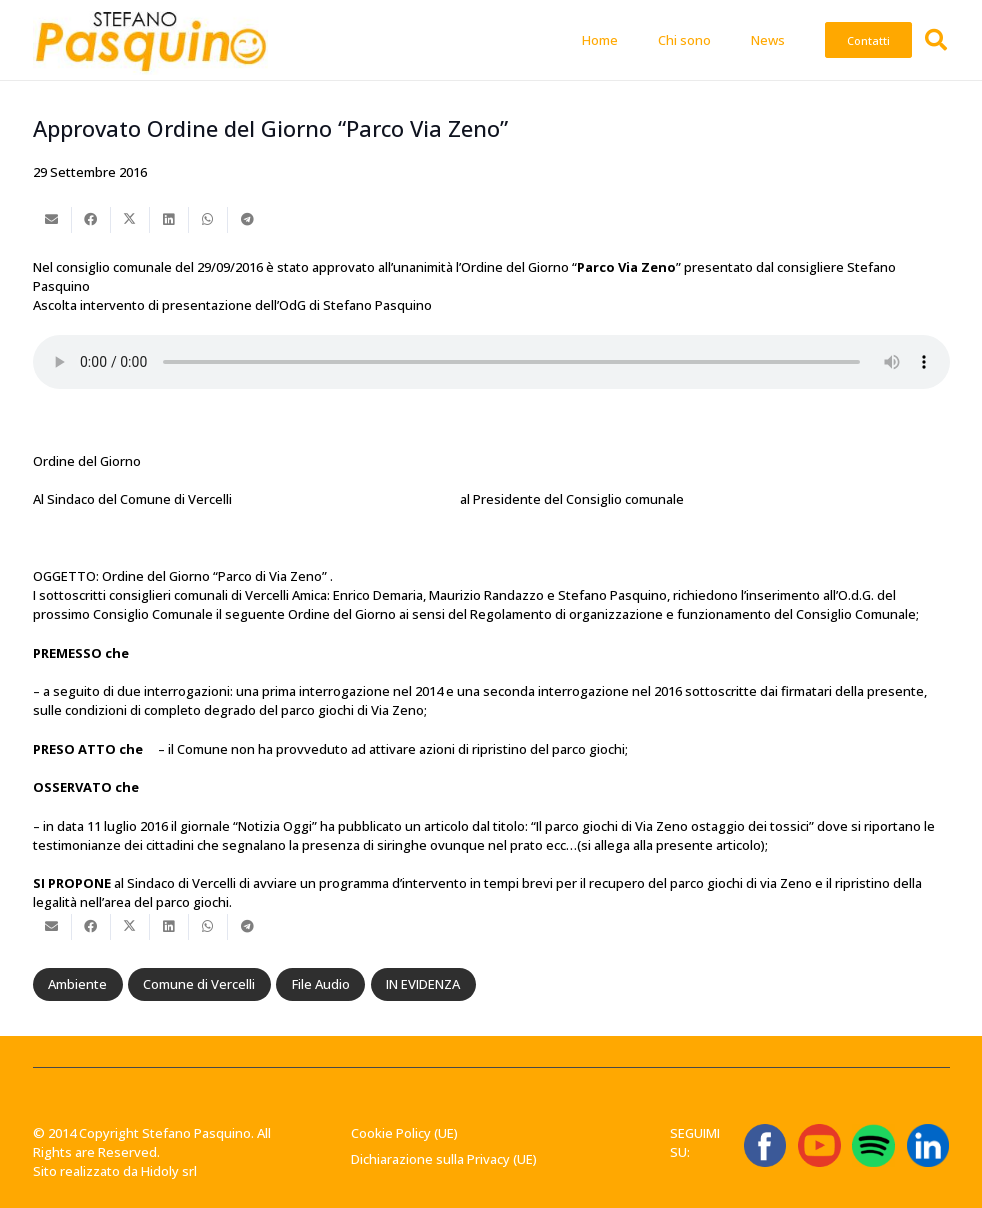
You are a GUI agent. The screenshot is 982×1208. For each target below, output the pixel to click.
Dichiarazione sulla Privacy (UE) (444, 1159)
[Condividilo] (91, 220)
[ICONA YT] (819, 1145)
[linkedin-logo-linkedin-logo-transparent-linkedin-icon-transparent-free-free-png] (928, 1145)
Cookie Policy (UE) (404, 1133)
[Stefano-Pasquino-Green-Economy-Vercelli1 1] (151, 40)
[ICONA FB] (765, 1145)
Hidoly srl (169, 1171)
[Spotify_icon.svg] (873, 1145)
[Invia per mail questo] (52, 220)
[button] (936, 40)
